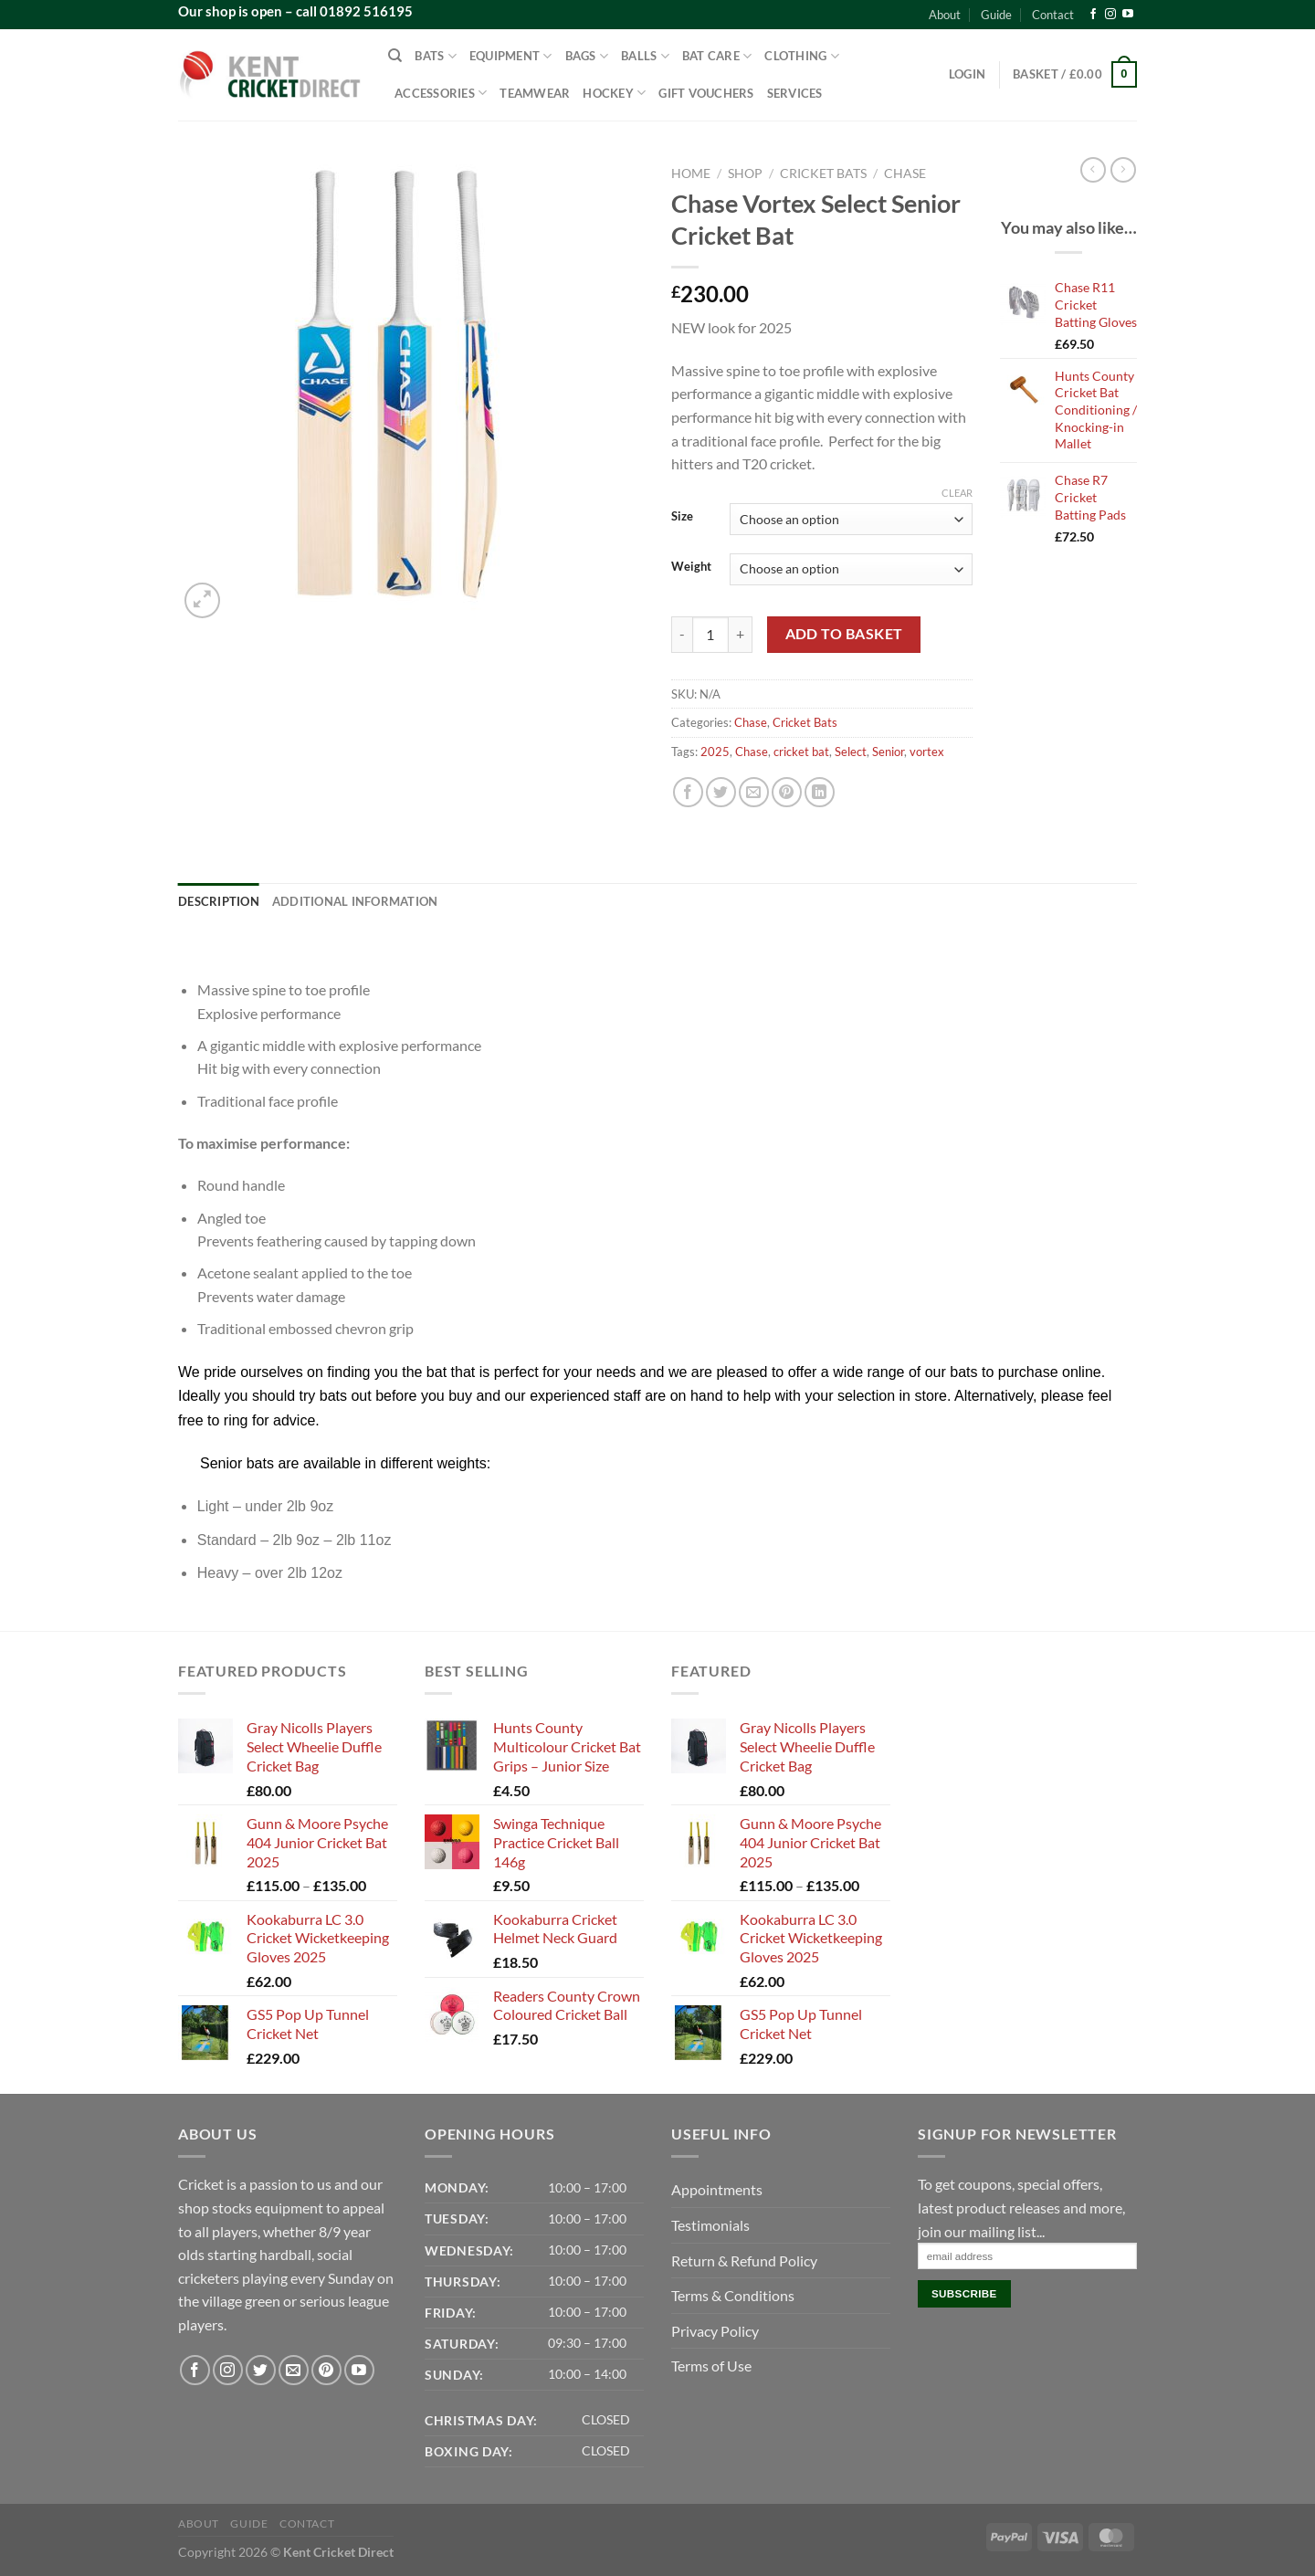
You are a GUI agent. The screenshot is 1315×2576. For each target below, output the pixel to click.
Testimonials (710, 2225)
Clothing (801, 56)
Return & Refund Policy (744, 2260)
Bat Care (717, 56)
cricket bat (801, 751)
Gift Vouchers (705, 93)
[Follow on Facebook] (1093, 14)
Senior (888, 751)
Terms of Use (711, 2365)
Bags (586, 56)
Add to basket (844, 634)
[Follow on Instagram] (1110, 14)
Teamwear (535, 93)
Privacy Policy (715, 2330)
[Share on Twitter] (721, 792)
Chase (905, 173)
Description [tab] (218, 901)
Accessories (440, 92)
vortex (927, 751)
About (945, 14)
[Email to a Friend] (754, 792)
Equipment (510, 56)
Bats (435, 56)
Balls (645, 56)
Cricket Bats (823, 173)
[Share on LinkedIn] (820, 792)
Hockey (614, 92)
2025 (715, 751)
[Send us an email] (294, 2370)
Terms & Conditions (732, 2295)
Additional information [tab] (355, 901)
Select (851, 751)
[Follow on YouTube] (1127, 14)
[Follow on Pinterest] (326, 2370)
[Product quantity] (710, 634)
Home (690, 173)
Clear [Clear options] (957, 493)
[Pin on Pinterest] (787, 792)
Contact (1053, 14)
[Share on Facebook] (688, 792)
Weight (691, 567)
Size (682, 516)
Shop (745, 173)
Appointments (717, 2189)
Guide (996, 14)
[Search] (395, 55)
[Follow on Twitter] (261, 2370)
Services (795, 93)
